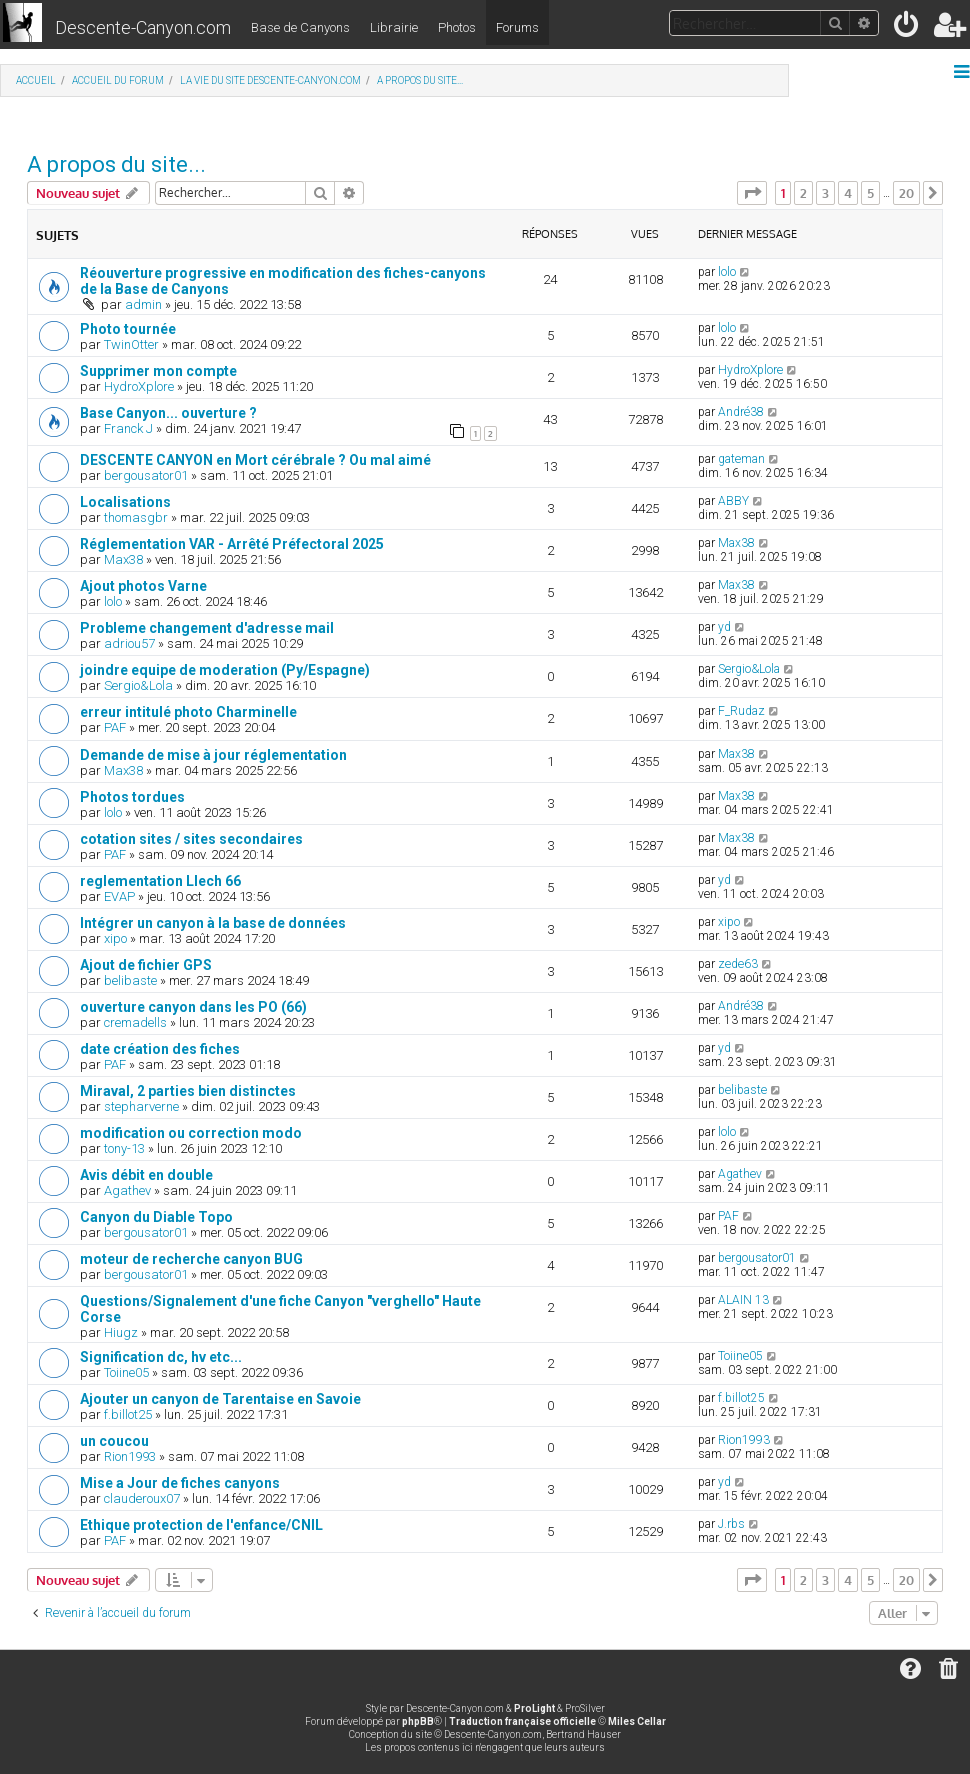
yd (724, 627)
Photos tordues (132, 797)
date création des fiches (160, 1049)
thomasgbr (136, 517)
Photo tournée (128, 329)
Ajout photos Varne (143, 586)
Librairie (394, 27)
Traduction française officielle (522, 1721)
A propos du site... (116, 164)
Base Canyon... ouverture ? (168, 413)
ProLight (534, 1708)
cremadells (135, 1022)
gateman (741, 459)
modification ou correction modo (191, 1133)
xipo (115, 938)
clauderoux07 (142, 1498)
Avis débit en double (146, 1175)
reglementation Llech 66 (160, 881)
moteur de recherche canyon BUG (191, 1259)
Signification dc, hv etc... (161, 1357)
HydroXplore (139, 386)
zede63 (738, 964)
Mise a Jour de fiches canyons (180, 1483)
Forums (517, 27)
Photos (457, 27)
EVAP (119, 896)
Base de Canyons (300, 27)
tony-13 (124, 1148)
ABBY (733, 501)
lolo (727, 272)
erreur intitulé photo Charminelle (188, 712)
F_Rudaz (741, 711)
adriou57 (129, 643)
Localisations (125, 502)
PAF (115, 727)
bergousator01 (146, 475)
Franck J (128, 428)
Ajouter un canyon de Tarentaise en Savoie (220, 1399)
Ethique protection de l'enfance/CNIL (201, 1525)
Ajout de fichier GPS (146, 965)
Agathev (127, 1190)
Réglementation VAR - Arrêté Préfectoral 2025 (232, 544)
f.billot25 (128, 1414)
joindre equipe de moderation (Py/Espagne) (225, 670)
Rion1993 (130, 1456)
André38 (741, 412)
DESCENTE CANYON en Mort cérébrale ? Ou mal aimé (255, 460)
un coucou (114, 1441)
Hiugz (121, 1332)
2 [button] (803, 193)
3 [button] (825, 193)
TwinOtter (131, 344)
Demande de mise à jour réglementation (213, 755)
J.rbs (731, 1524)
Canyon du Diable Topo (156, 1217)
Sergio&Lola (138, 685)
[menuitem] (907, 28)
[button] (752, 193)
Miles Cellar (637, 1721)
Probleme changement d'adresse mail (207, 628)
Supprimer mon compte (158, 371)
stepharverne (141, 1106)
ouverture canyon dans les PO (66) (193, 1007)
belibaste (130, 980)
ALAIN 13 (743, 1300)
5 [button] (870, 193)
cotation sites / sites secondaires (191, 839)
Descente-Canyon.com (143, 27)
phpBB (418, 1721)
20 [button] (906, 193)
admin (143, 304)
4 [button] (848, 193)
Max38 (123, 559)
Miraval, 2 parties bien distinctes (188, 1091)
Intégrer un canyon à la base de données (213, 923)
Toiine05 (126, 1372)
